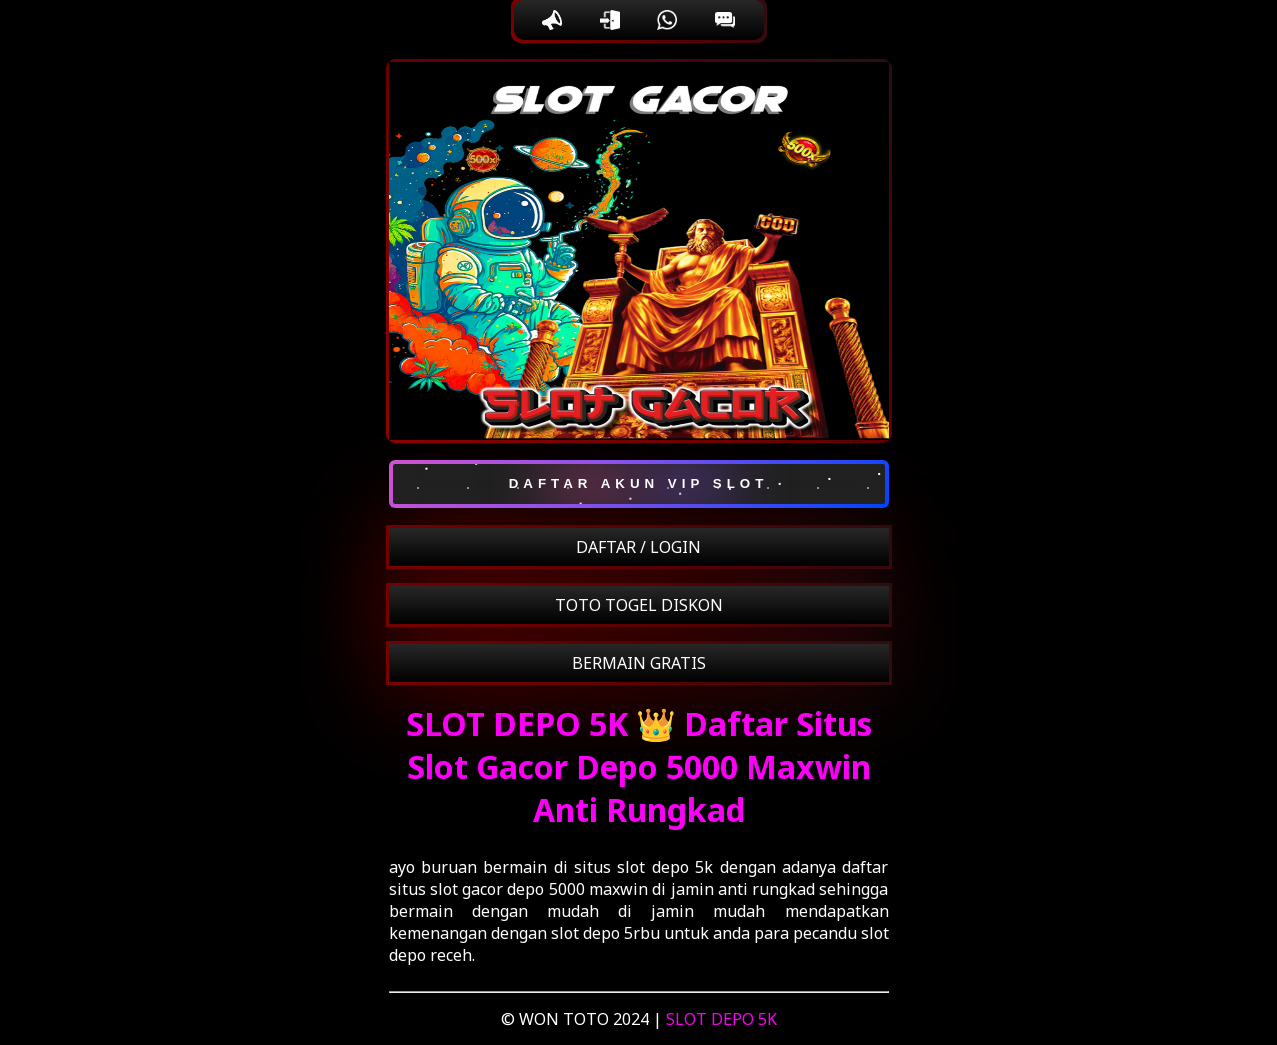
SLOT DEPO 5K (721, 1019)
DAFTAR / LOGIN (638, 547)
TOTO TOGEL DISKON (639, 605)
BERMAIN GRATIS (639, 663)
